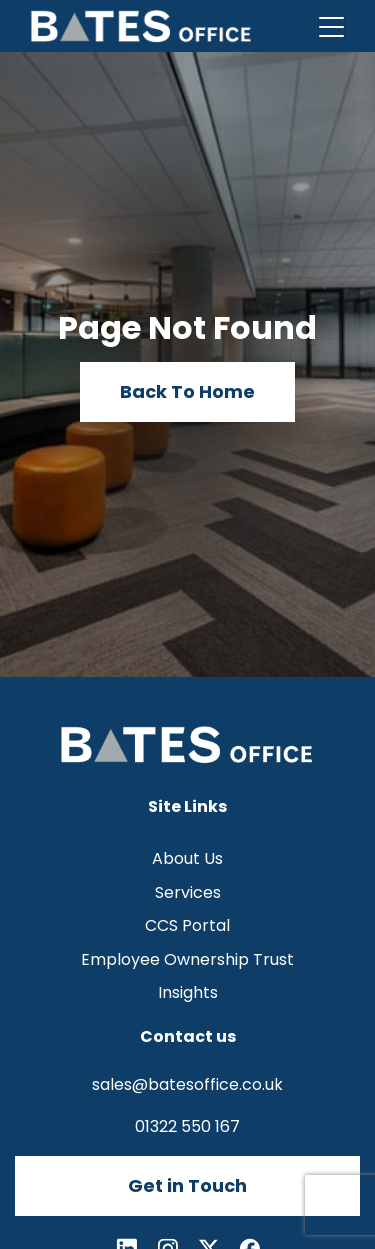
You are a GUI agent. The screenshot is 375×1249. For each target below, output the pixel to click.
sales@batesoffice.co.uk (187, 1084)
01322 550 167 (187, 1126)
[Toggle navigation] (331, 26)
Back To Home (187, 391)
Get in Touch (187, 1185)
